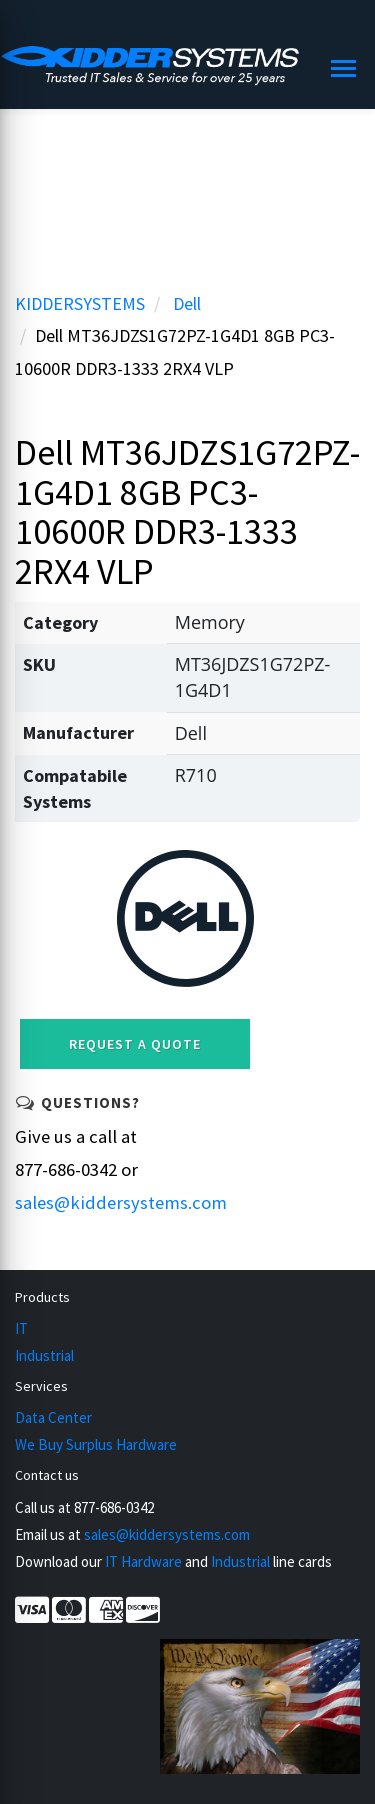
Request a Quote (135, 1044)
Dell (187, 303)
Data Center (53, 1417)
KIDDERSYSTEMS (80, 303)
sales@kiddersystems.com (121, 1202)
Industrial (44, 1355)
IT (21, 1328)
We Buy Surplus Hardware (96, 1444)
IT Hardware (143, 1561)
